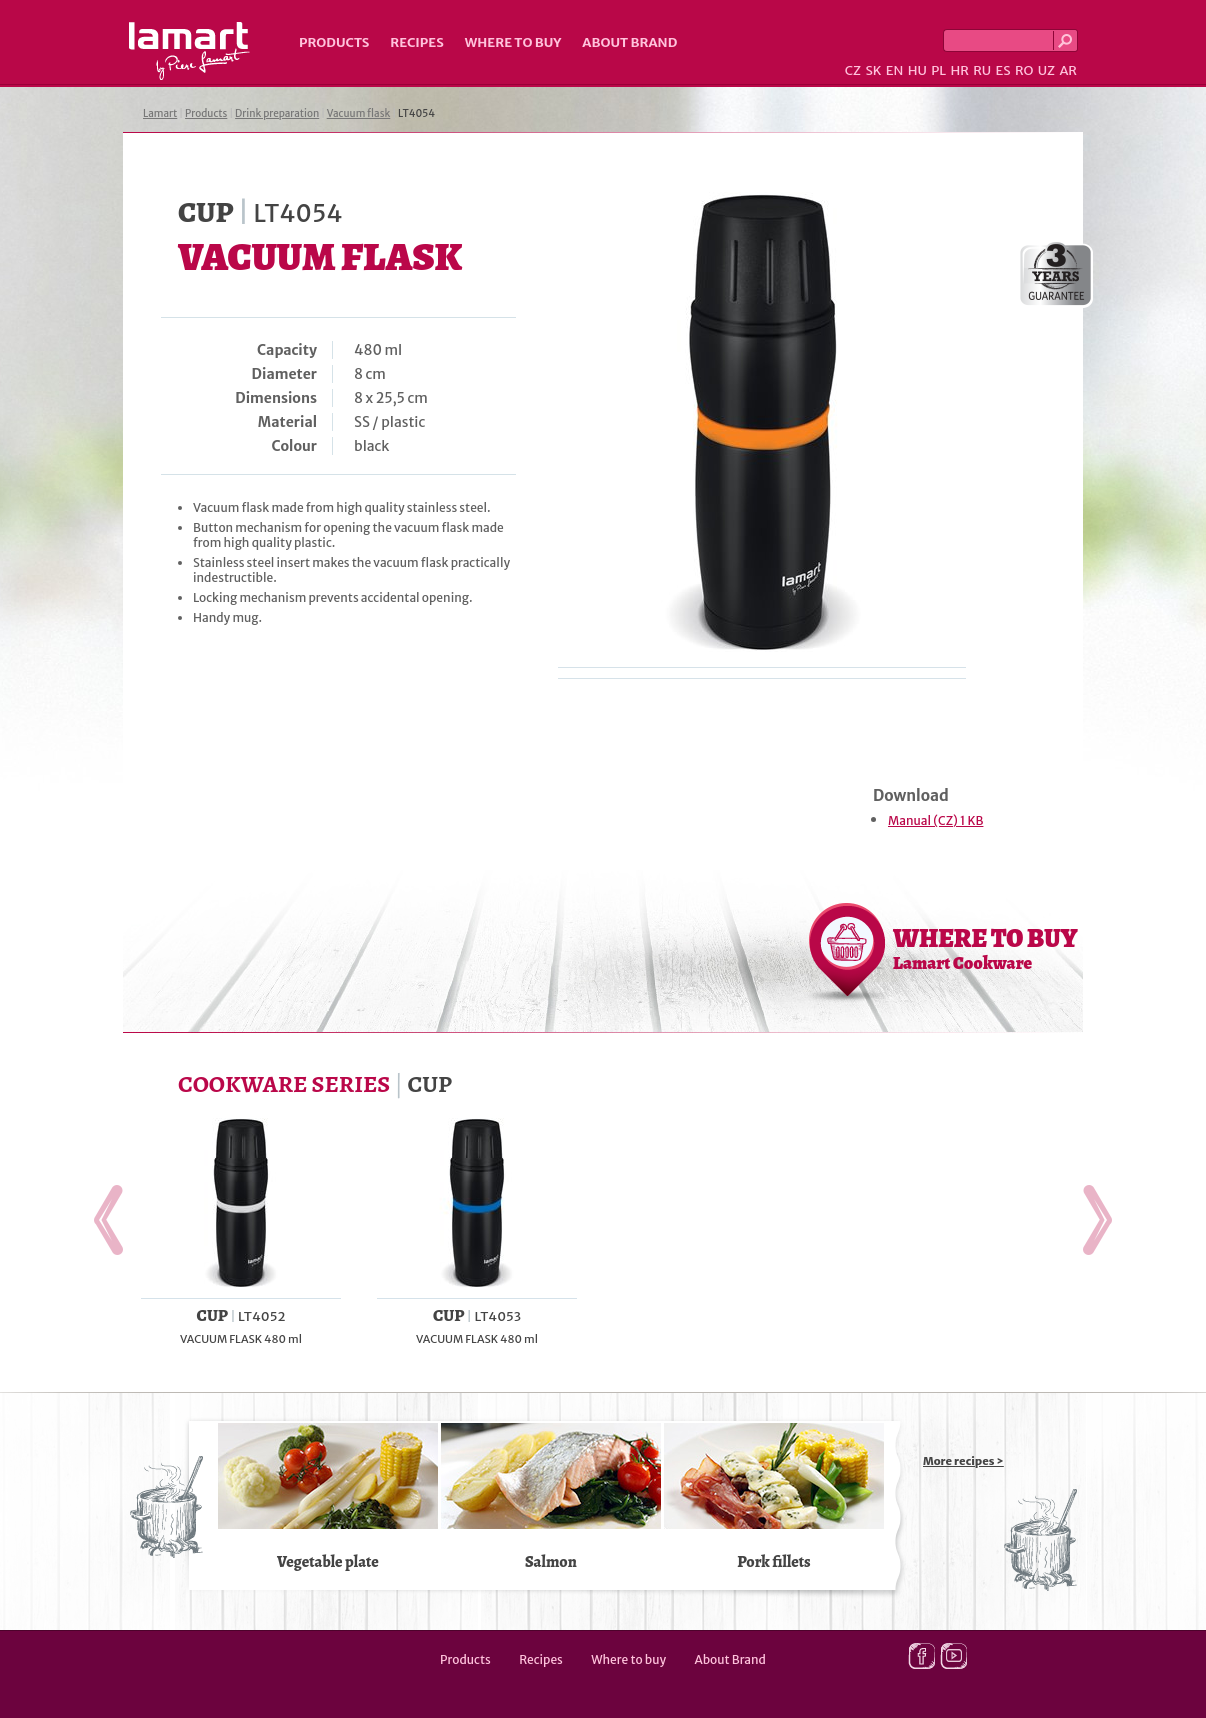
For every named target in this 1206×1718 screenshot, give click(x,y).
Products (334, 42)
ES (1003, 70)
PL (938, 70)
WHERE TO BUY (985, 948)
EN (895, 70)
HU (917, 70)
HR (959, 70)
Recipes (416, 42)
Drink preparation (277, 113)
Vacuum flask (359, 113)
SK (873, 70)
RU (982, 70)
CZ (853, 70)
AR (1068, 70)
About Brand (629, 42)
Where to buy (513, 42)
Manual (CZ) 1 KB (935, 820)
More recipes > (963, 1461)
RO (1024, 70)
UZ (1046, 70)
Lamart (189, 51)
